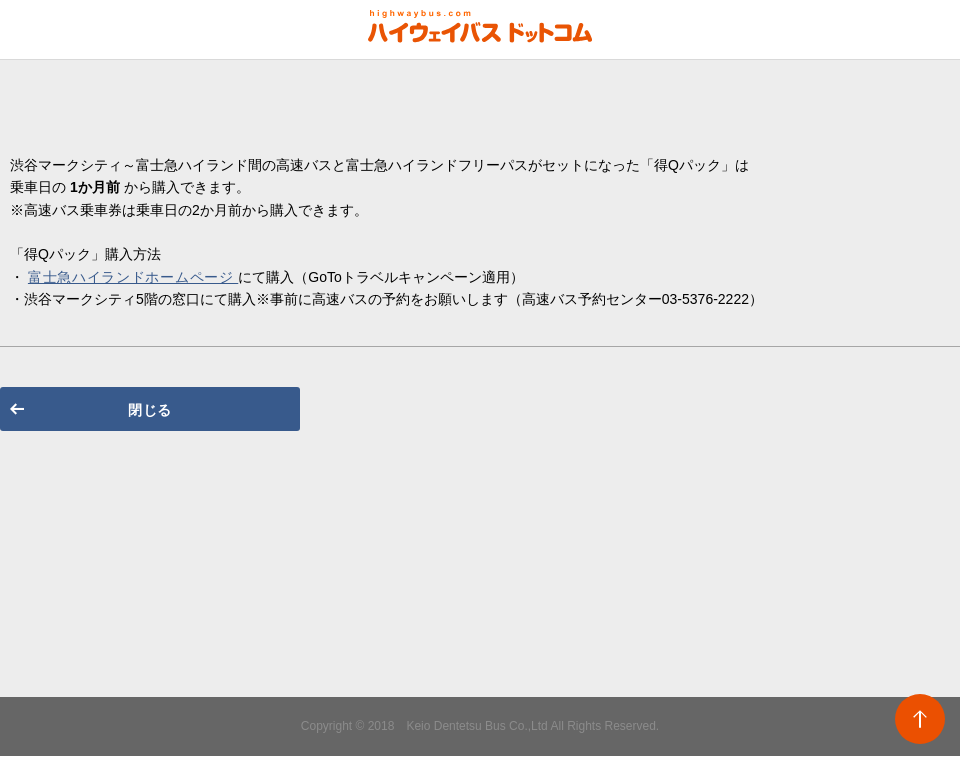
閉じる (150, 410)
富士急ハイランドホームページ (133, 277)
